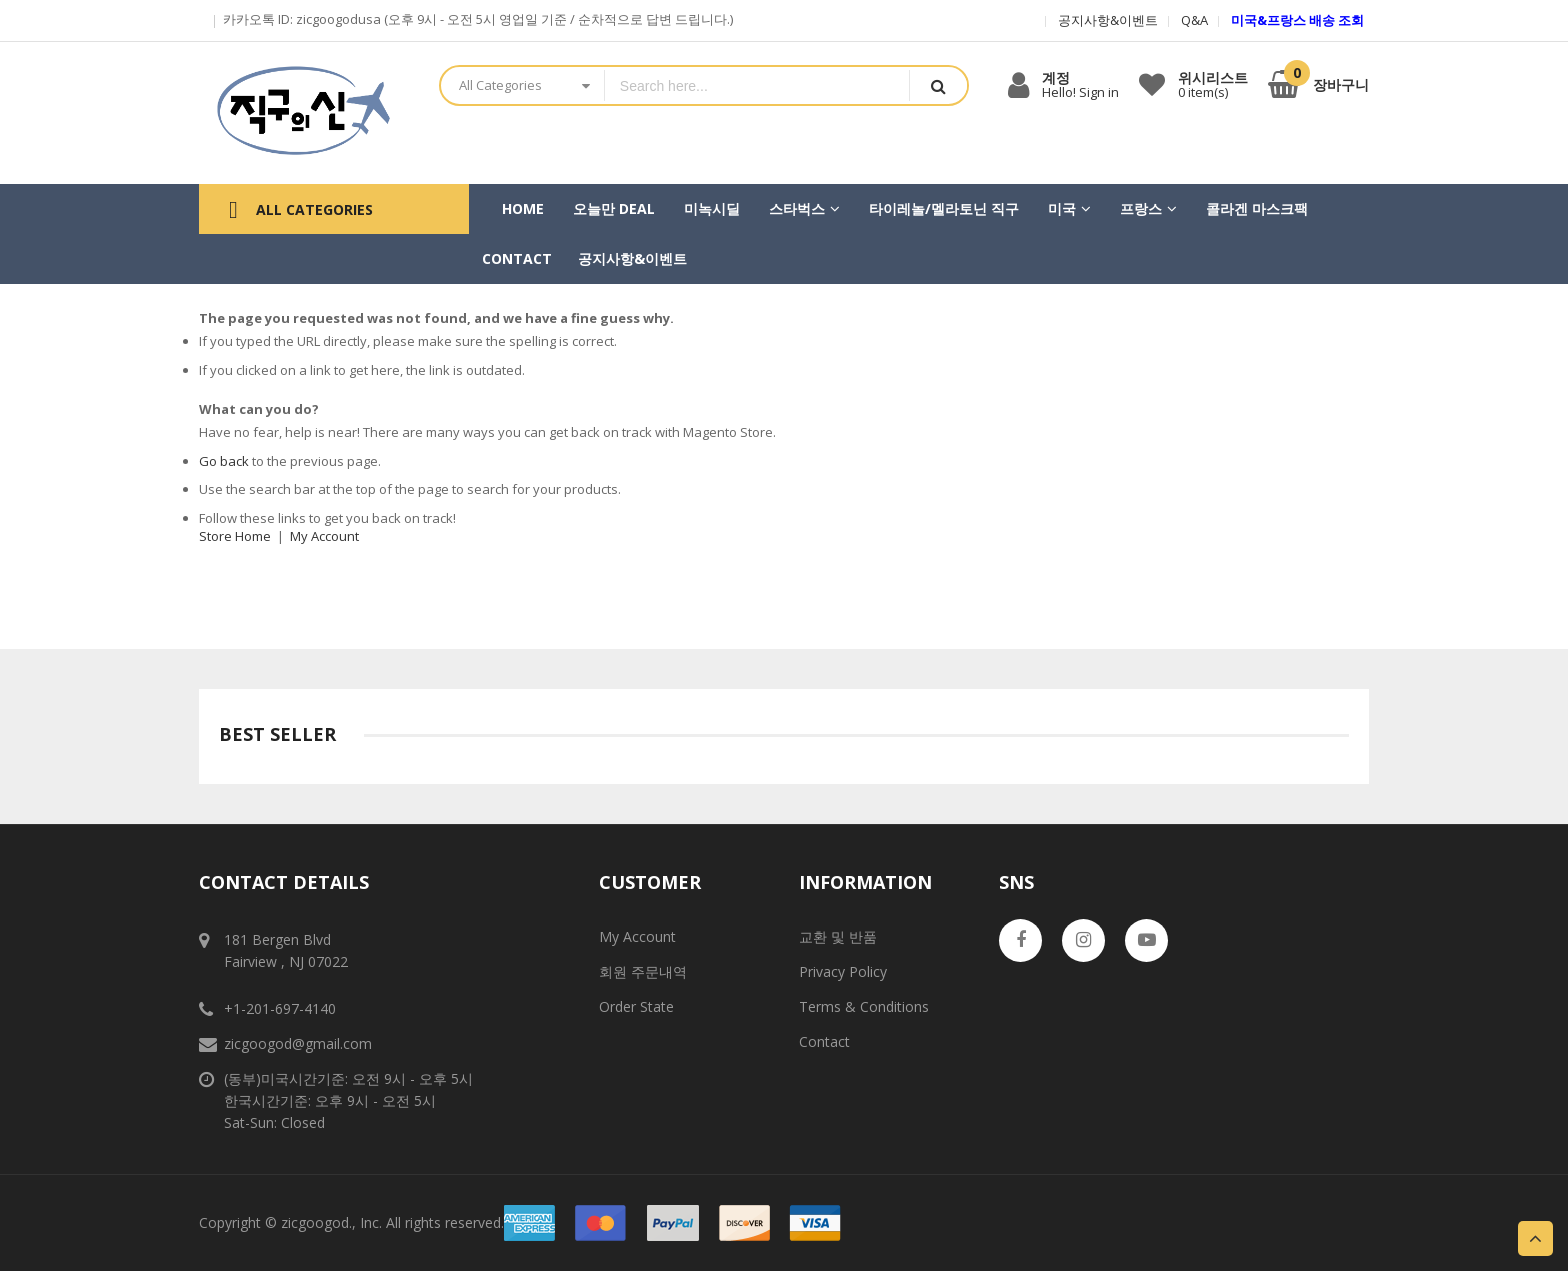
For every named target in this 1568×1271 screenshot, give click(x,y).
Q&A (1194, 20)
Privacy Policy (843, 971)
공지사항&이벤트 (1108, 20)
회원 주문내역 (643, 971)
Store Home (235, 536)
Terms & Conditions (864, 1006)
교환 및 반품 (838, 936)
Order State (636, 1006)
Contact (824, 1041)
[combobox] (757, 85)
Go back (224, 461)
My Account (324, 536)
